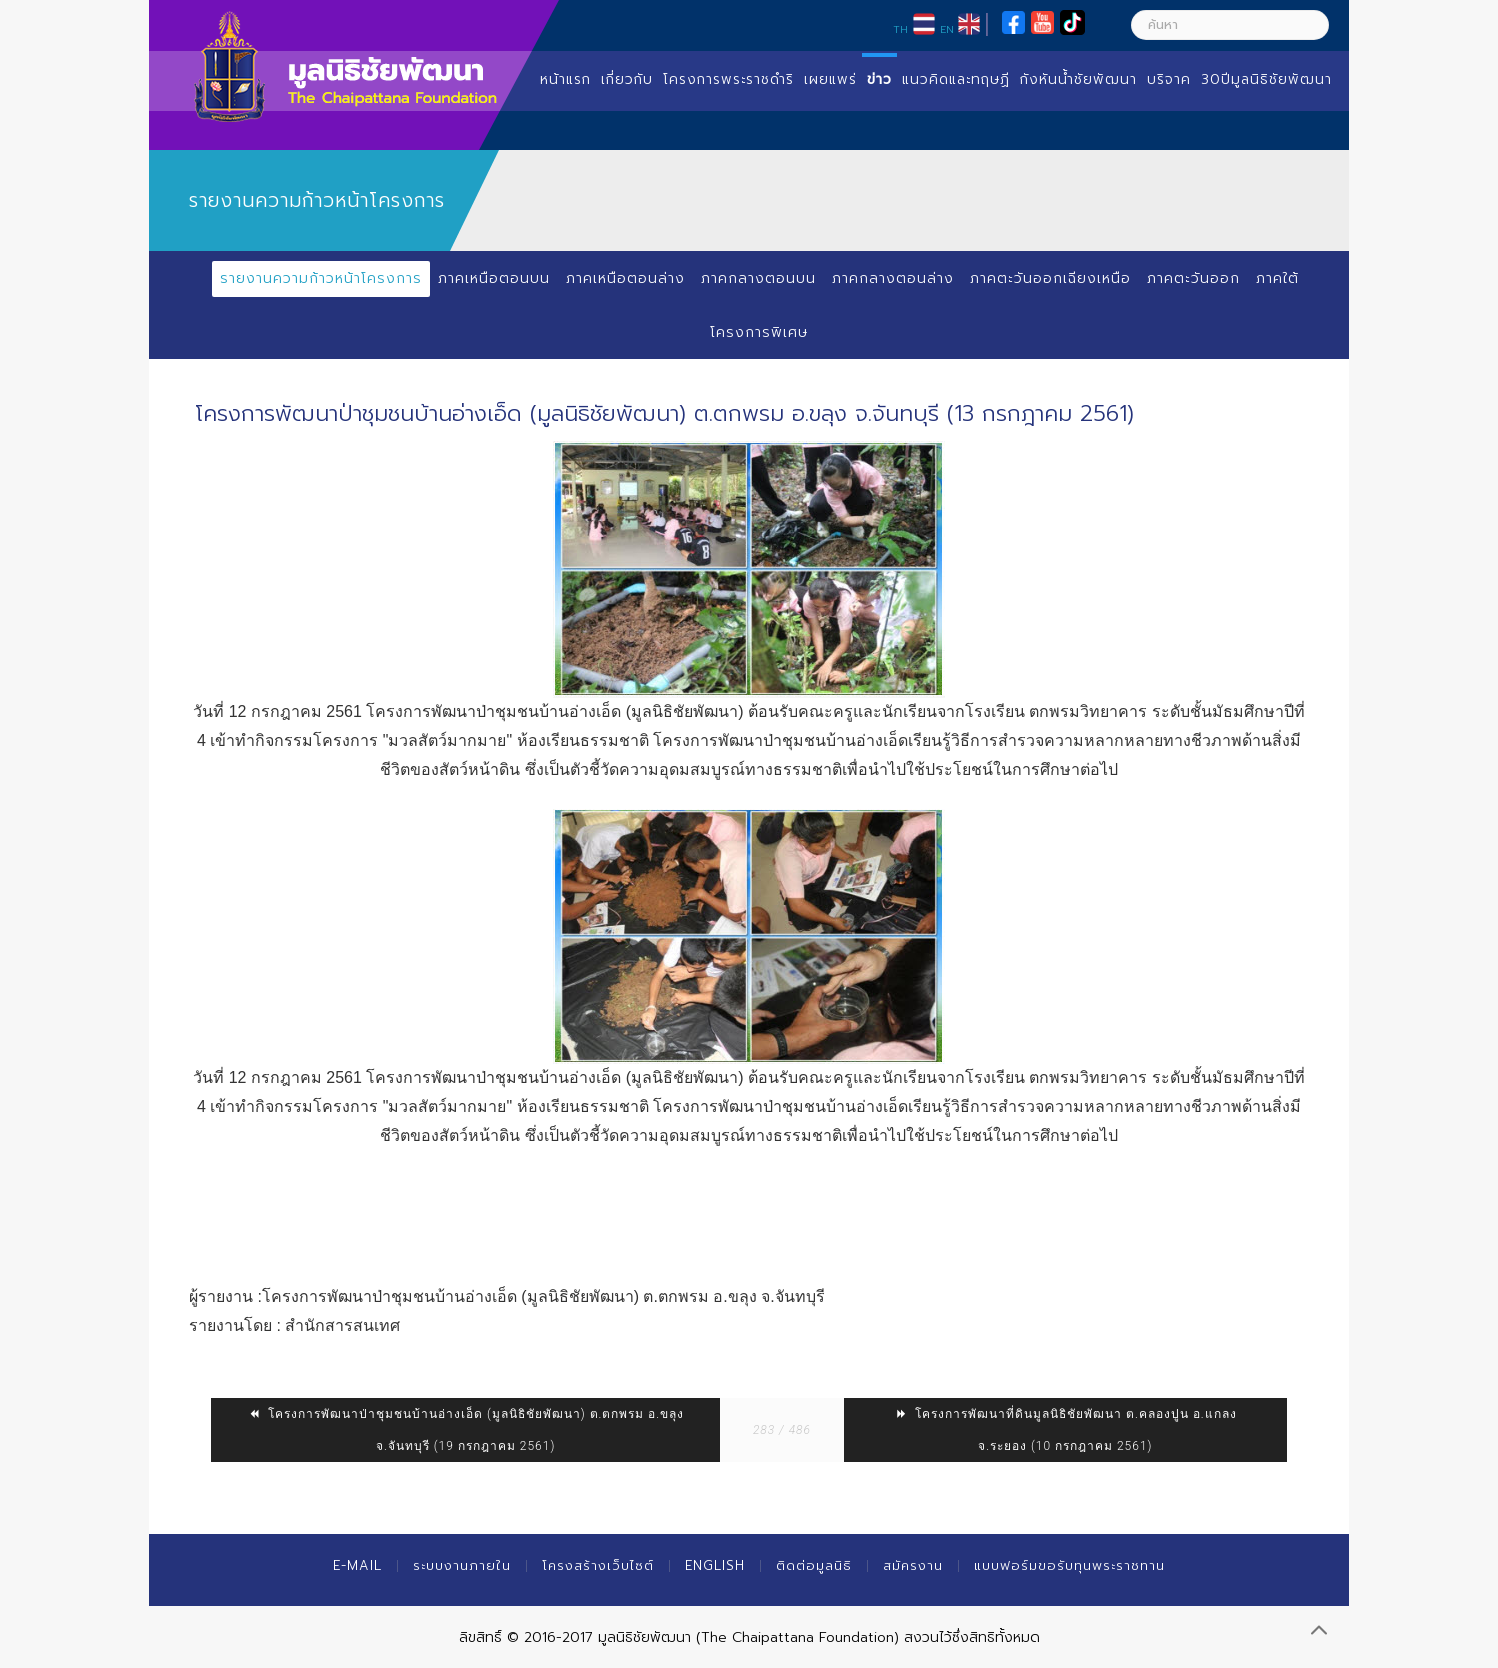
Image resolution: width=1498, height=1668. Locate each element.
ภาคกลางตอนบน (758, 278)
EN (947, 29)
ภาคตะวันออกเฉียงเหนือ (1050, 278)
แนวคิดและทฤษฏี (956, 79)
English (715, 1565)
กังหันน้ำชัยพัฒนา (1078, 79)
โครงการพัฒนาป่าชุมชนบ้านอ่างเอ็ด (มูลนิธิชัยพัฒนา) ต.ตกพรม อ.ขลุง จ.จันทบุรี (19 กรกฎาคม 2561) (465, 1430)
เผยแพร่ (830, 79)
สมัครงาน (913, 1565)
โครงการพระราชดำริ (728, 79)
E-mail (357, 1565)
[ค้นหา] (1230, 25)
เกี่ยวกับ (627, 79)
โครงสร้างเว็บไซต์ (598, 1565)
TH (900, 29)
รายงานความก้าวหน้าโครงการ (321, 278)
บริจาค (1169, 79)
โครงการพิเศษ (759, 332)
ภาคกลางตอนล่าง (893, 278)
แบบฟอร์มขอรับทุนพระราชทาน (1069, 1565)
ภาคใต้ (1277, 278)
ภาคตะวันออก (1193, 278)
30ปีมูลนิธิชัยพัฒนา (1266, 79)
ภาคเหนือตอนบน (494, 278)
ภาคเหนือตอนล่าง (625, 278)
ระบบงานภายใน (462, 1565)
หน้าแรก (565, 79)
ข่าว (879, 79)
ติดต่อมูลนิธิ (814, 1565)
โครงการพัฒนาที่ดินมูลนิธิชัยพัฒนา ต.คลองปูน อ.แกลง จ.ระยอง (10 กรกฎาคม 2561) (1065, 1430)
